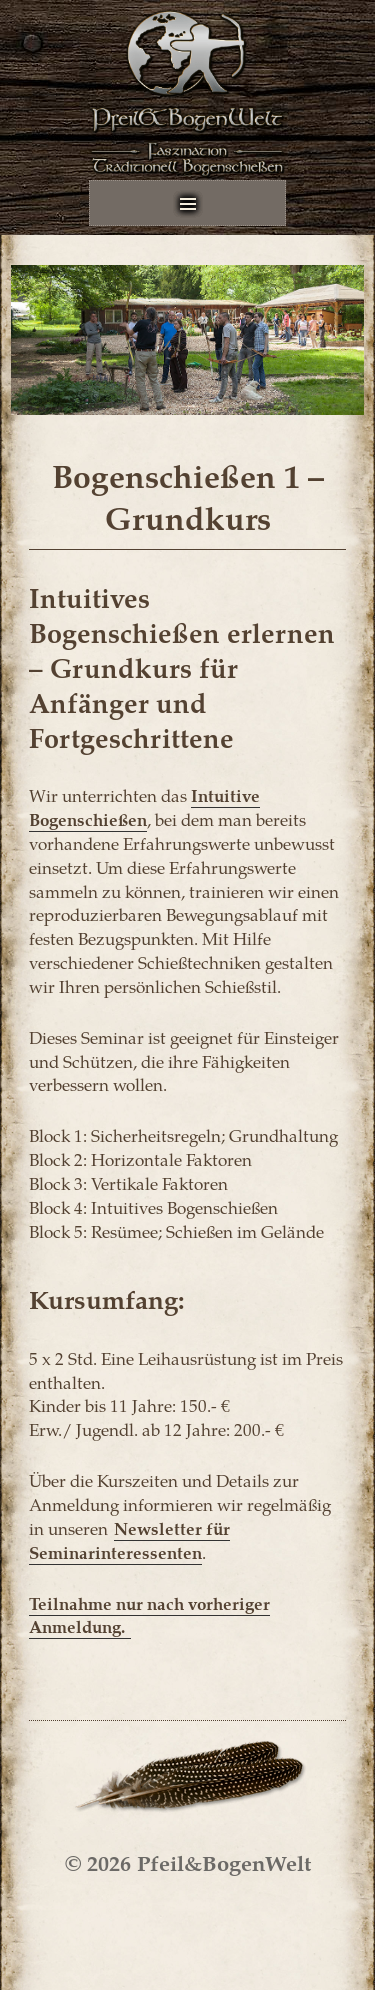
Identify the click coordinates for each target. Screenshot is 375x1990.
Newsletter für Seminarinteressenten (129, 1540)
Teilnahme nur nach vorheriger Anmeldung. (149, 1615)
